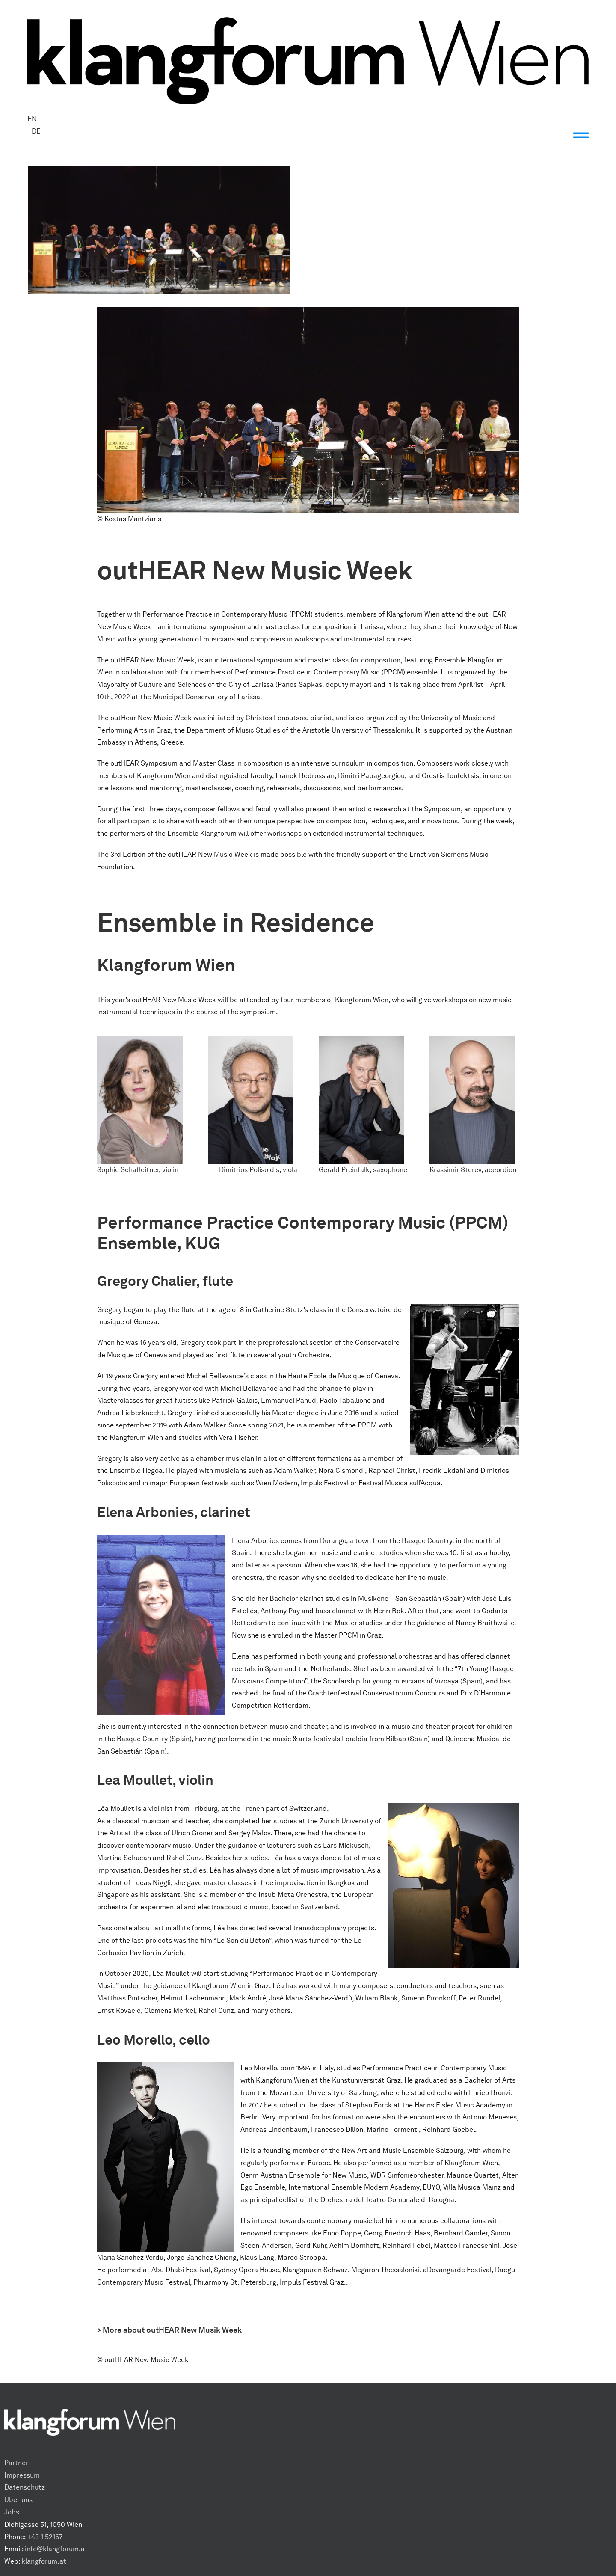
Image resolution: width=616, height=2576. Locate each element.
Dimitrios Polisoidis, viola (258, 1170)
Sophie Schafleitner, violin (137, 1170)
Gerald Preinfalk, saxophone (363, 1170)
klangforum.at (43, 2561)
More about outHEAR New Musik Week (172, 2330)
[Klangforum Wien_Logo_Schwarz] (307, 20)
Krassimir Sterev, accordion (472, 1170)
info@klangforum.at (56, 2549)
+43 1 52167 (44, 2537)
